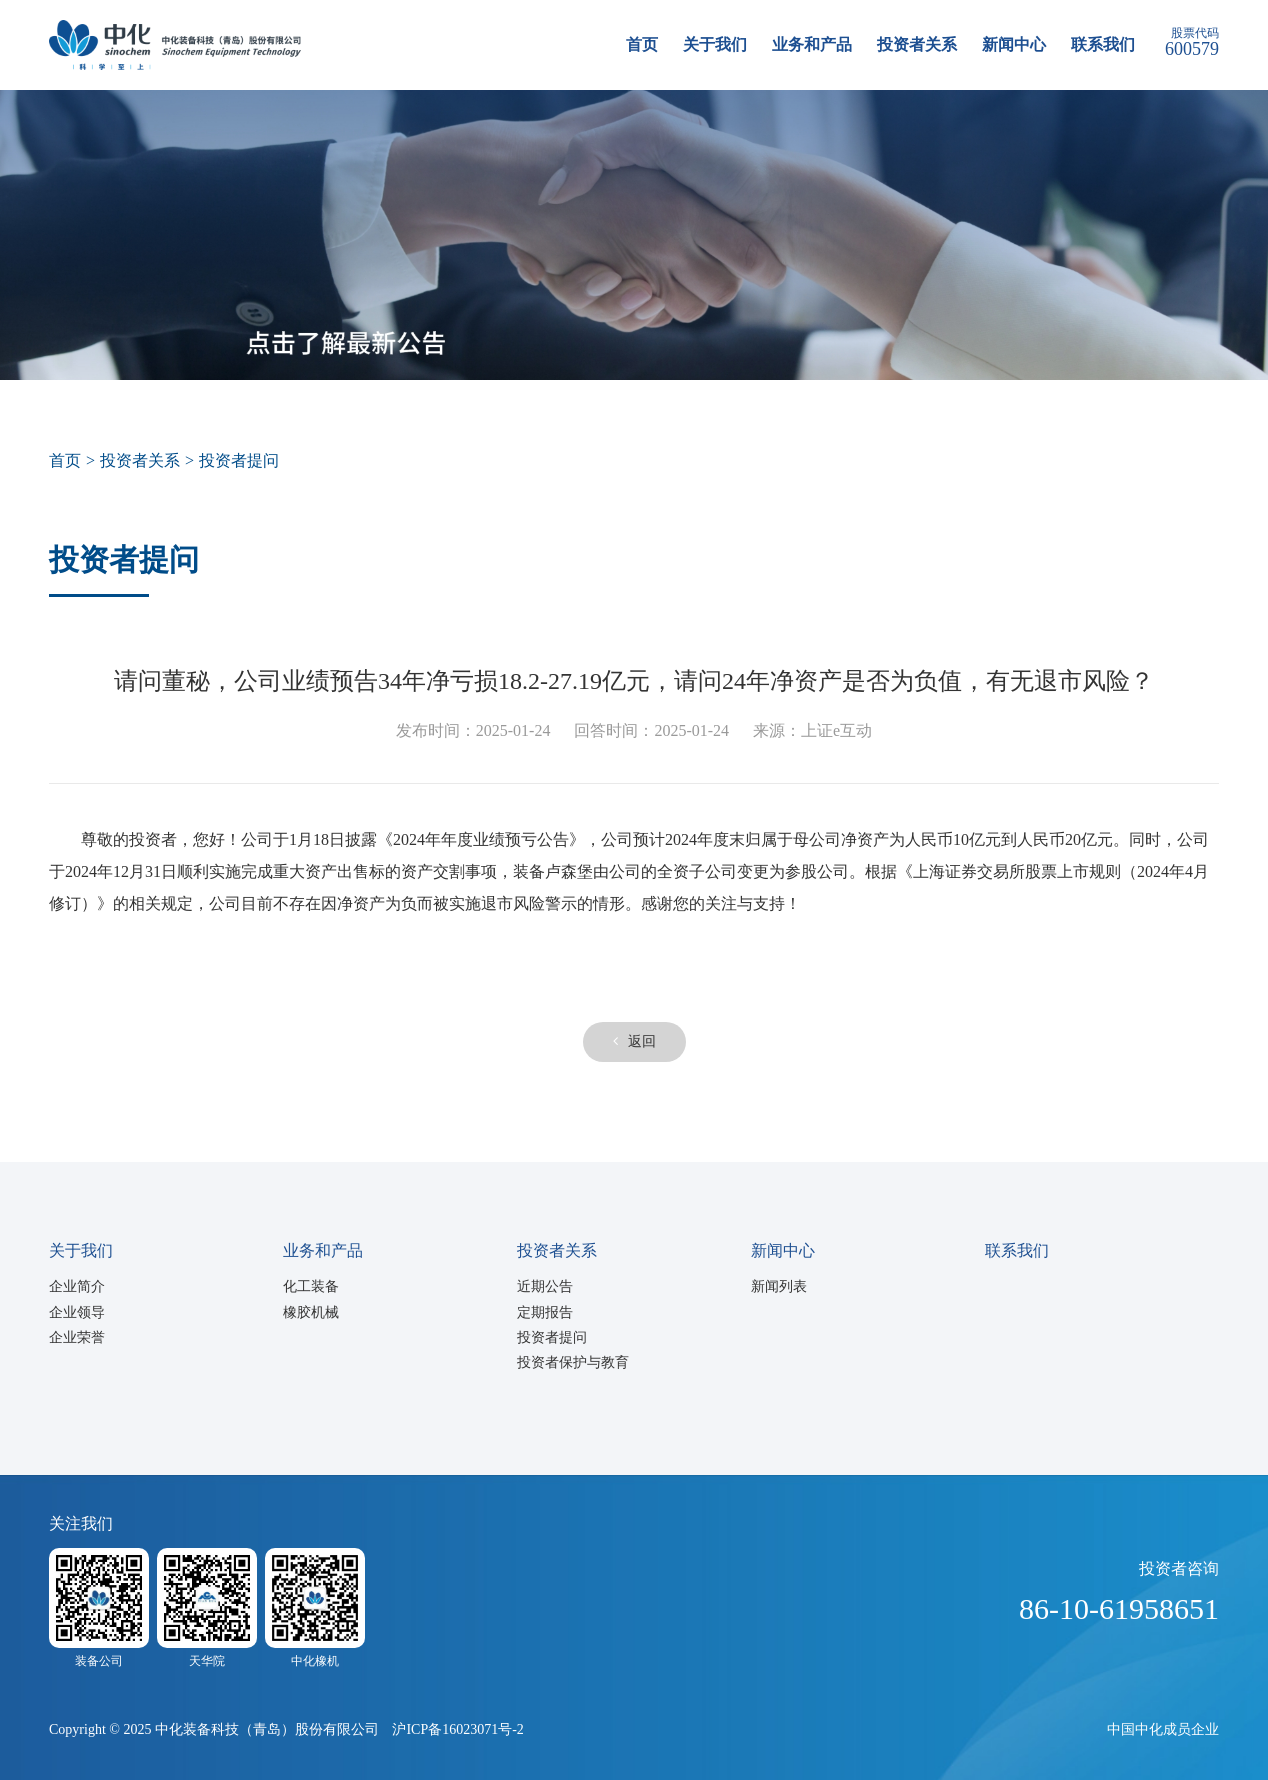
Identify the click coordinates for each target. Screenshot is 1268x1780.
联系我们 (1103, 44)
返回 (634, 1041)
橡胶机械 (311, 1312)
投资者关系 (917, 44)
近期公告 (545, 1286)
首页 (642, 44)
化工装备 (311, 1286)
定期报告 (545, 1312)
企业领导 (77, 1312)
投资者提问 (552, 1337)
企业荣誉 (77, 1337)
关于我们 (715, 44)
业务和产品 (812, 44)
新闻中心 (1014, 44)
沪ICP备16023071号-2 (457, 1729)
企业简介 (77, 1286)
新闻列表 (779, 1286)
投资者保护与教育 (573, 1362)
